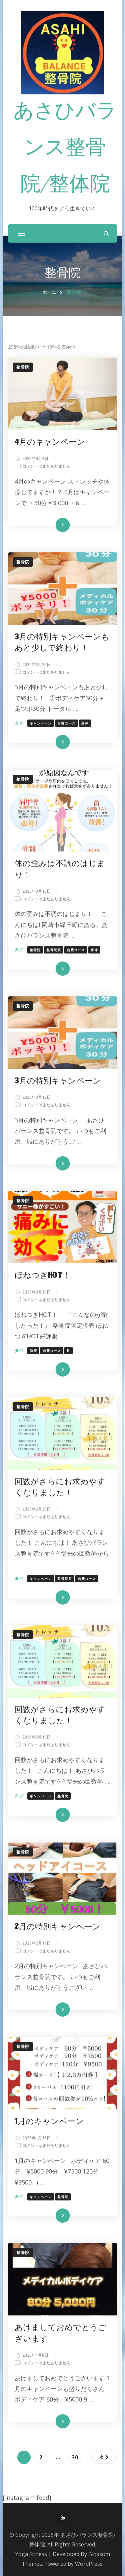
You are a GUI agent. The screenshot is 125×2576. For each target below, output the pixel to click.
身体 (85, 723)
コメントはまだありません (46, 466)
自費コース (66, 723)
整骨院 (22, 367)
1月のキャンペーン (49, 2121)
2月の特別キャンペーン (58, 1927)
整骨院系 (53, 950)
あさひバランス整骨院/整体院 (65, 149)
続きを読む (53, 525)
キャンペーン (41, 723)
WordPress (89, 2563)
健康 (33, 1350)
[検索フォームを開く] (106, 233)
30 (74, 2457)
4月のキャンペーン (50, 442)
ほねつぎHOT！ (42, 1275)
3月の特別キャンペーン (58, 1081)
